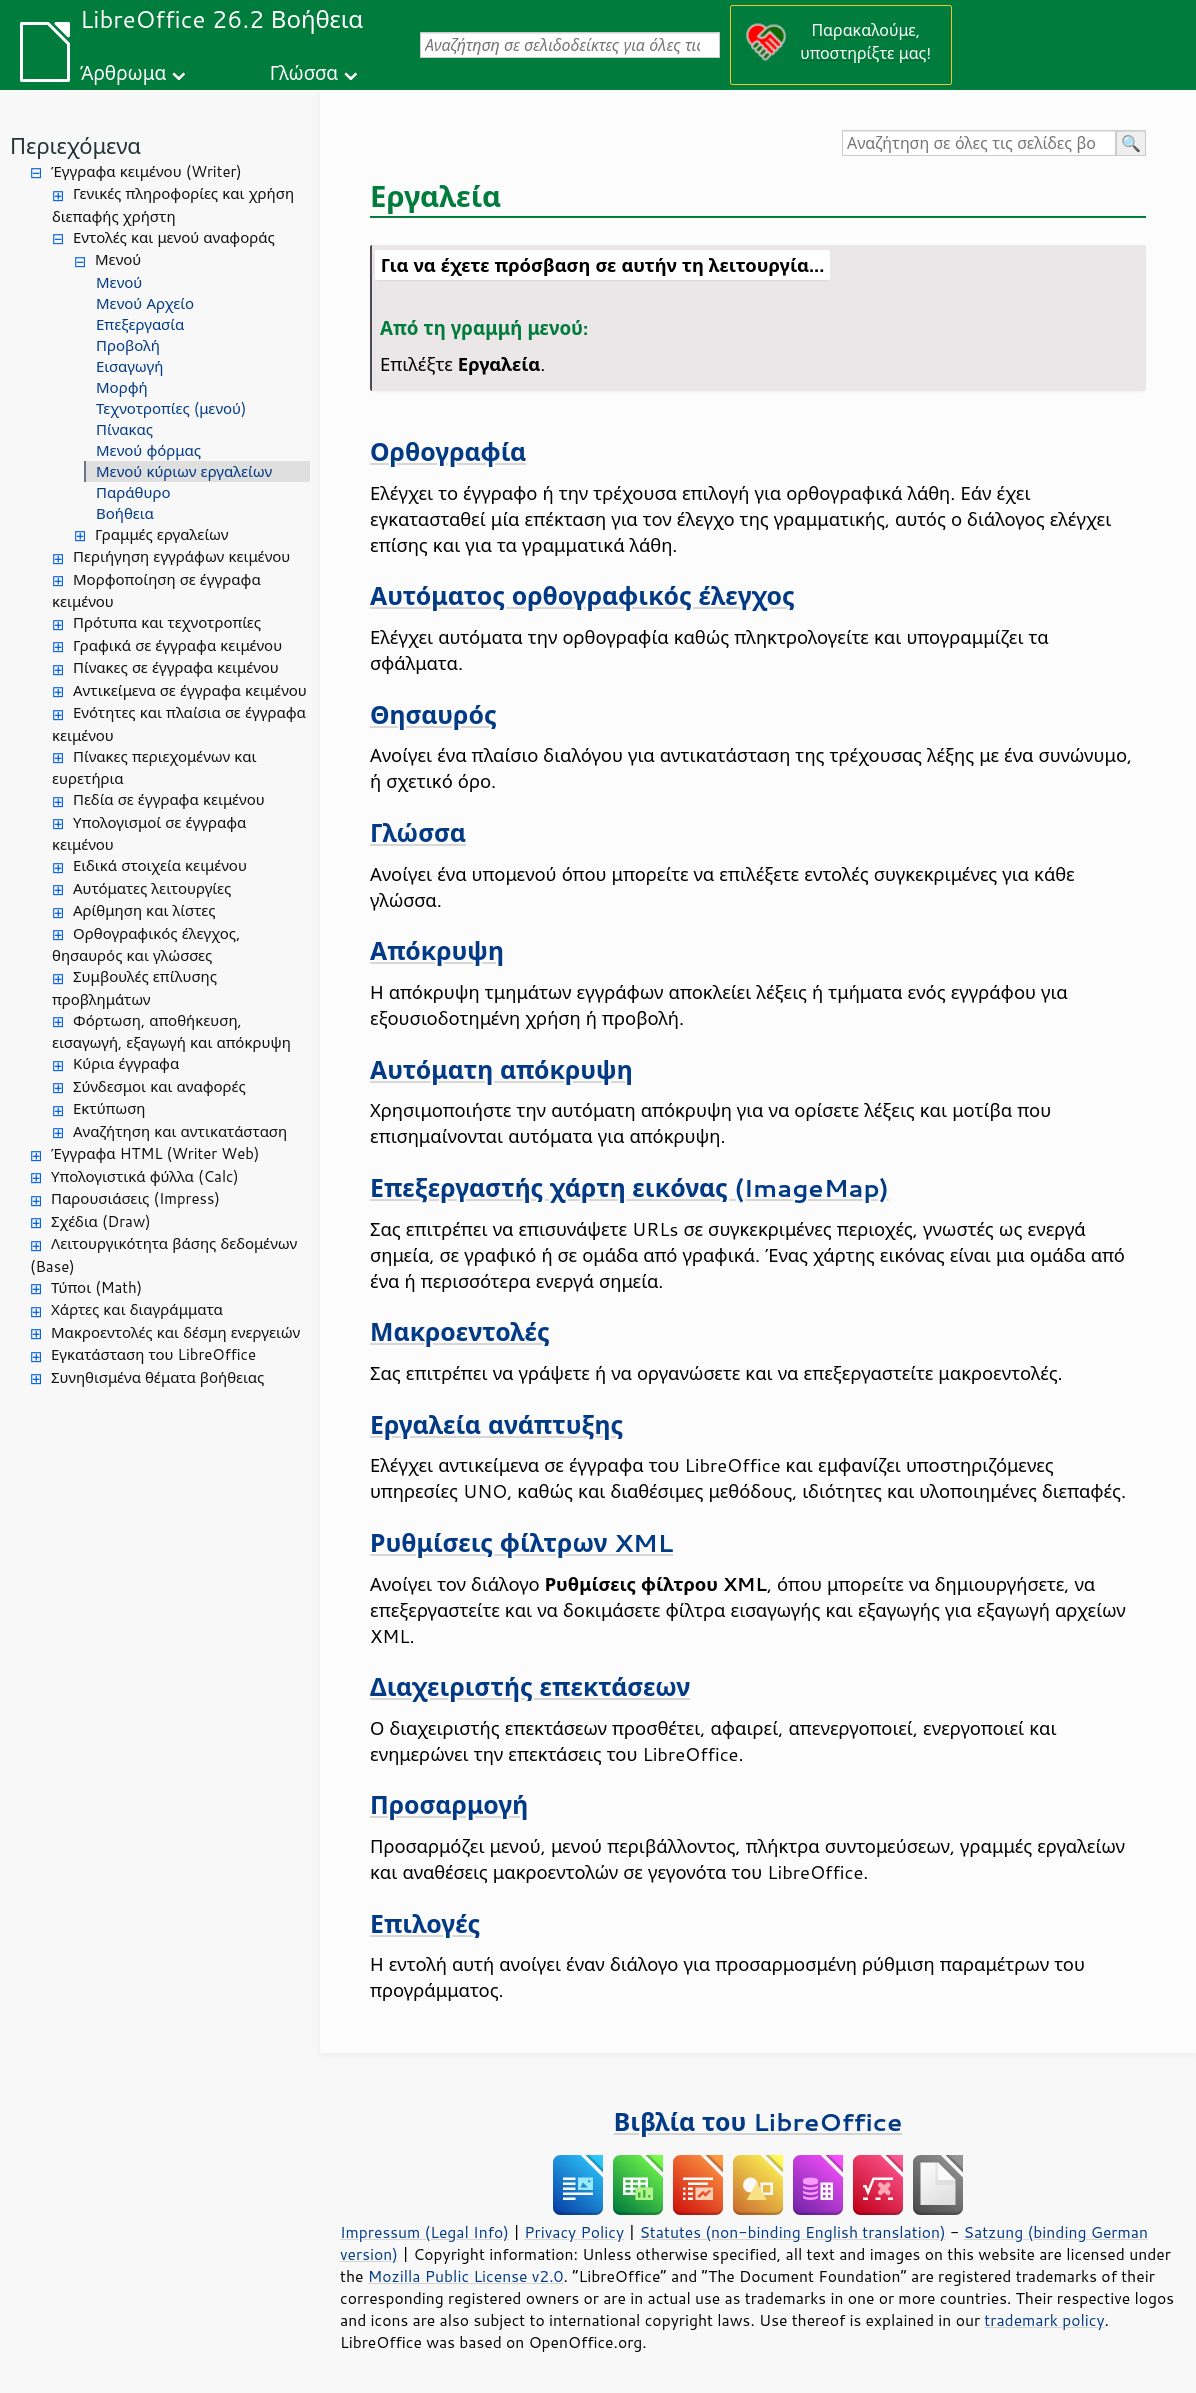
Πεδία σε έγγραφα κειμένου (169, 799)
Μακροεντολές (460, 1331)
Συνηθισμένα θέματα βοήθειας (157, 1377)
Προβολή (128, 345)
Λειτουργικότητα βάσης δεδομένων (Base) (163, 1255)
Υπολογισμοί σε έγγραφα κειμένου (149, 834)
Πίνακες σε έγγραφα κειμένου (176, 667)
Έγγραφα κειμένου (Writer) (146, 171)
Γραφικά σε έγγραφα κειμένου (177, 645)
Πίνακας (124, 429)
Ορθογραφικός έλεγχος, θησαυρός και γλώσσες (146, 945)
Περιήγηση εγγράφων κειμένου (181, 556)
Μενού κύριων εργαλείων (184, 471)
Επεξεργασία (140, 324)
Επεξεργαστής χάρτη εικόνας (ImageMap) (629, 1187)
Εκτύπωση (109, 1108)
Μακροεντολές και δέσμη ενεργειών (175, 1332)
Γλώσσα (304, 72)
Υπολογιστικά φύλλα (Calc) (145, 1176)
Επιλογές (425, 1923)
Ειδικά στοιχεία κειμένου (160, 865)
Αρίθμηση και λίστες (144, 910)
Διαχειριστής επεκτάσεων (530, 1686)
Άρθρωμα (123, 72)
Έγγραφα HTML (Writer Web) (155, 1153)
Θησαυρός (433, 714)
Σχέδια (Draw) (101, 1221)
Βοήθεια (125, 513)
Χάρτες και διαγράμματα (137, 1309)
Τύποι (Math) (96, 1287)
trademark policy (1044, 2320)
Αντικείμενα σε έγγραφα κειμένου (190, 690)
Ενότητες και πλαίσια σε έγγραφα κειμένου (179, 724)
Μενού (118, 259)
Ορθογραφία (448, 451)
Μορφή (122, 387)
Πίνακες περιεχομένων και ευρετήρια (154, 768)
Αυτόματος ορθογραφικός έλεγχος (582, 595)
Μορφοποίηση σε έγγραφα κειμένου (156, 591)
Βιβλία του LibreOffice (758, 2121)
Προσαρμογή (449, 1804)
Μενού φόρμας (148, 450)
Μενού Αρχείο (145, 303)
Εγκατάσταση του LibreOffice (153, 1354)
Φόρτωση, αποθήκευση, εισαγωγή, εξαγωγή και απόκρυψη (171, 1032)
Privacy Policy (574, 2232)
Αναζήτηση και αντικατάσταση (180, 1131)
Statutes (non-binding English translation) (792, 2232)
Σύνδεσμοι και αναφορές (159, 1086)
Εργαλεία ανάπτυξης (496, 1424)
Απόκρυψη (437, 950)
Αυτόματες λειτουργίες (152, 888)
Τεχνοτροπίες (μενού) (171, 408)
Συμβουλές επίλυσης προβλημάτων (134, 988)
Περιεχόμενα (75, 145)
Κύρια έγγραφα (126, 1063)
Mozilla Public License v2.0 (466, 2276)
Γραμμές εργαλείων (162, 534)
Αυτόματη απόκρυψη (501, 1069)
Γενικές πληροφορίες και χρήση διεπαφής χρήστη (173, 205)
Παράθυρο (133, 492)
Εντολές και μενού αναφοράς (174, 237)
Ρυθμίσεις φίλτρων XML (521, 1542)
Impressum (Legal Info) (424, 2232)
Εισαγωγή (129, 366)
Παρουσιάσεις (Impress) (135, 1198)
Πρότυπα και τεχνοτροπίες (167, 622)
